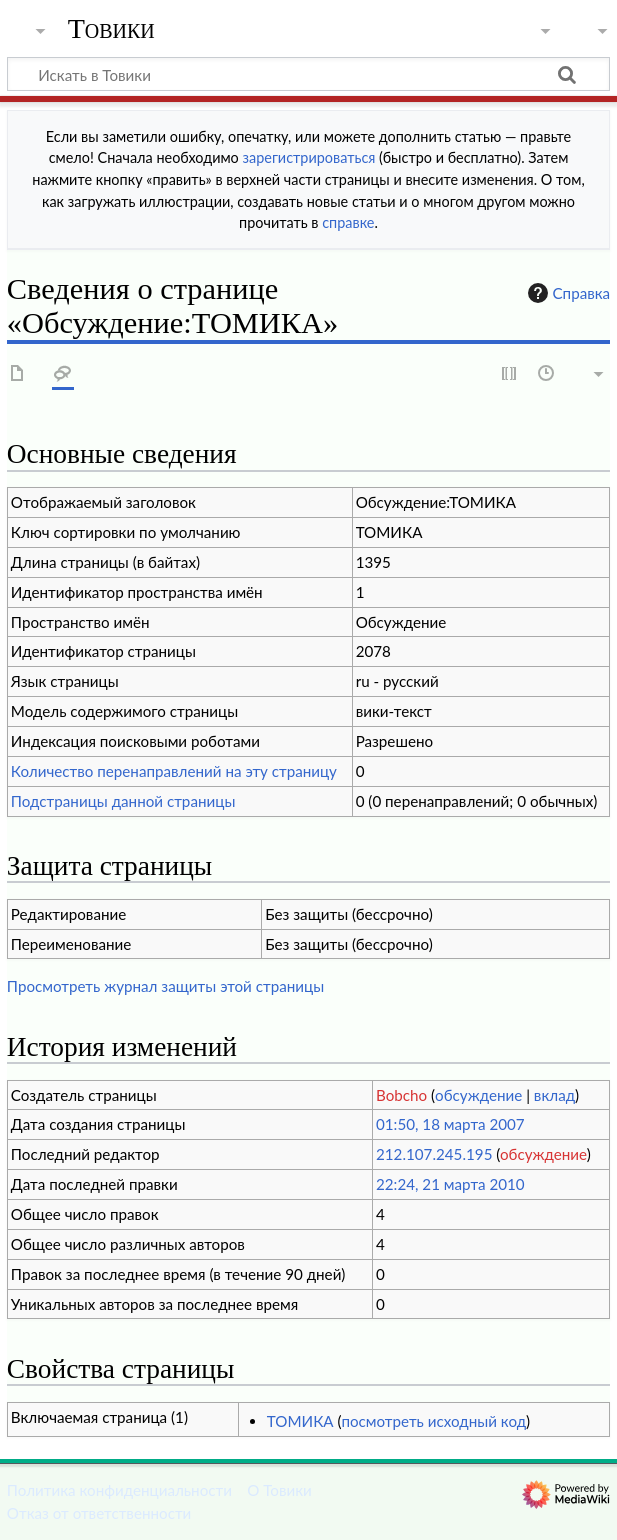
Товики (111, 29)
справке (348, 222)
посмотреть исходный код (433, 1421)
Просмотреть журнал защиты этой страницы (165, 986)
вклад (554, 1095)
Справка (567, 293)
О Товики (279, 1490)
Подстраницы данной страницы (123, 801)
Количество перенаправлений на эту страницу (174, 771)
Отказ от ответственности (99, 1513)
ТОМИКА (300, 1421)
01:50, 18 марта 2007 (450, 1124)
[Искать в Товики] (308, 74)
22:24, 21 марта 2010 (450, 1184)
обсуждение (478, 1095)
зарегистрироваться (309, 157)
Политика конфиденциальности (119, 1490)
